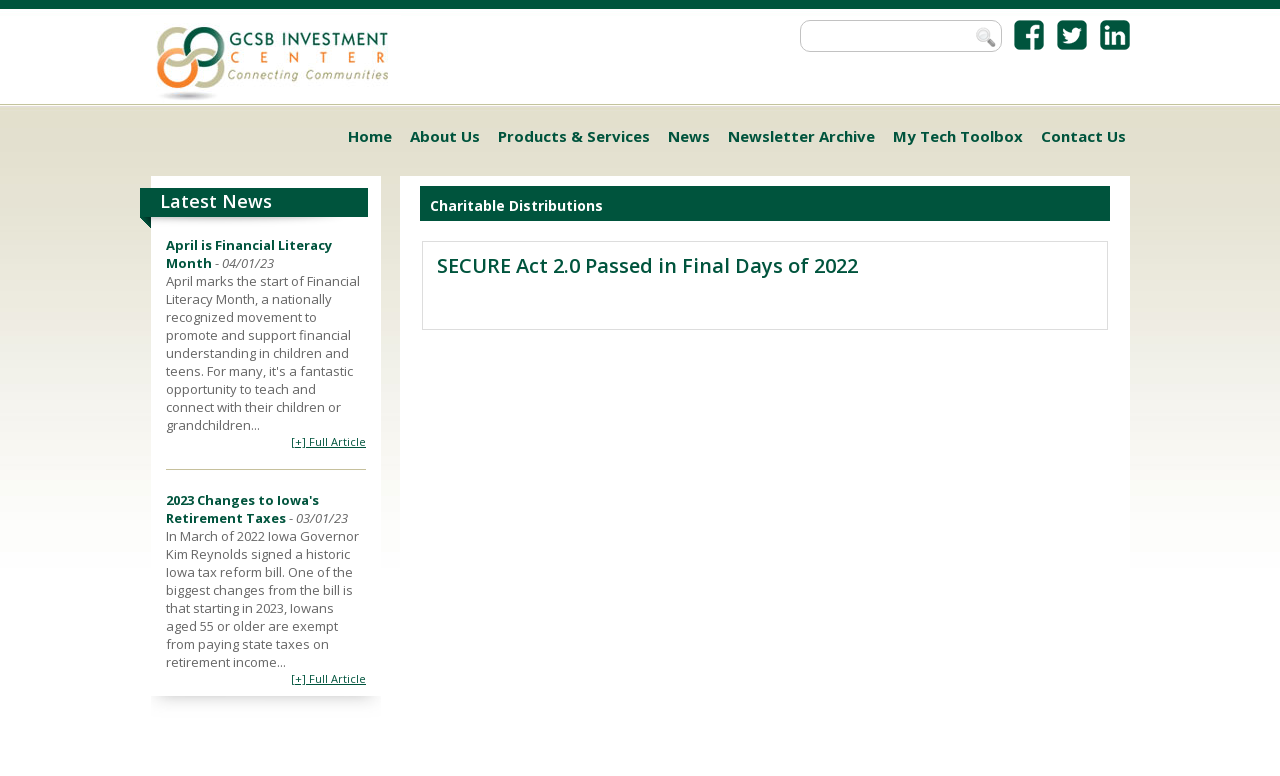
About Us (445, 136)
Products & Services (574, 136)
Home (370, 136)
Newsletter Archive (801, 136)
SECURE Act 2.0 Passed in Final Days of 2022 (647, 265)
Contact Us (1083, 136)
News (689, 136)
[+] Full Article (328, 441)
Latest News (216, 201)
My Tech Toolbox (958, 136)
